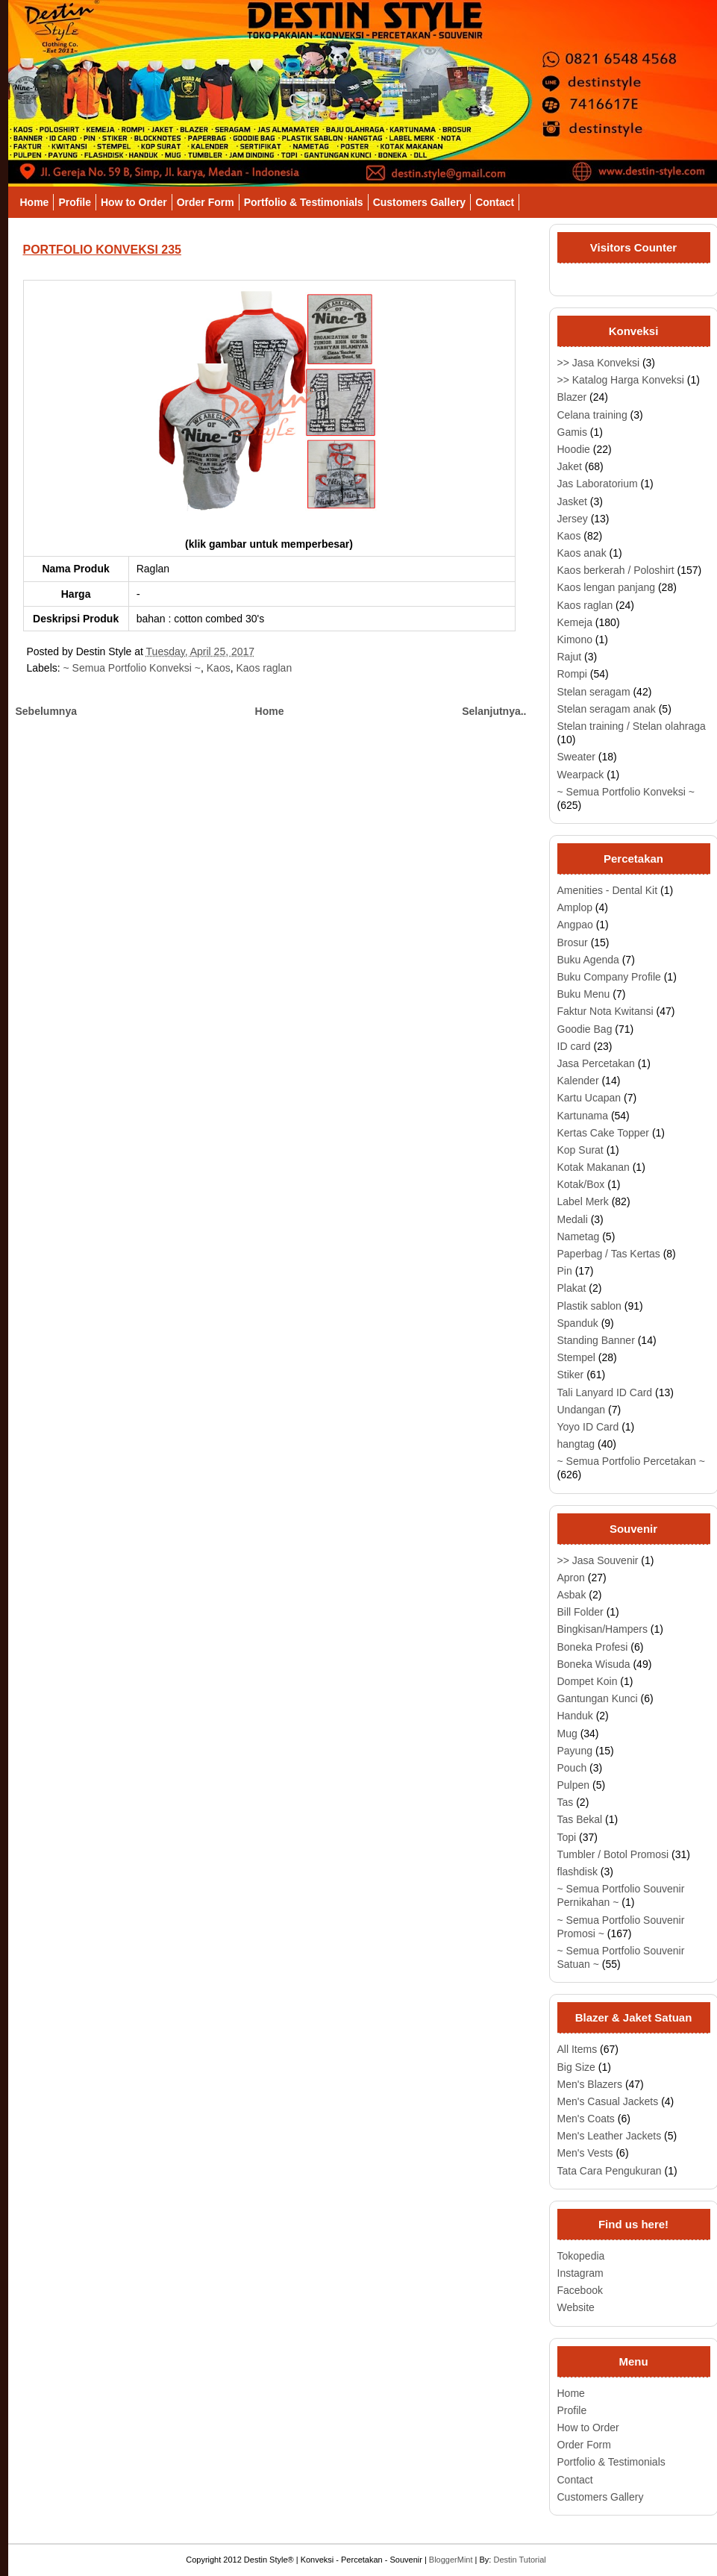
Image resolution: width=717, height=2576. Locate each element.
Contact (494, 202)
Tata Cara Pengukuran (609, 2171)
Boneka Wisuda (593, 1664)
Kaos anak (582, 553)
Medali (572, 1219)
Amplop (574, 907)
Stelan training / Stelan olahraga (631, 726)
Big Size (576, 2067)
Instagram (580, 2273)
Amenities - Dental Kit (607, 890)
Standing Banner (596, 1340)
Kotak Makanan (593, 1167)
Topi (567, 1837)
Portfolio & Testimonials (303, 202)
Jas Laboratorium (597, 484)
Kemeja (574, 622)
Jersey (572, 519)
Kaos (219, 668)
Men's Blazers (589, 2084)
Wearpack (580, 775)
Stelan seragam (593, 692)
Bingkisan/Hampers (602, 1629)
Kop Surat (580, 1150)
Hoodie (573, 449)
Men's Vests (585, 2153)
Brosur (572, 942)
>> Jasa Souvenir (598, 1560)
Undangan (581, 1410)
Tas (565, 1802)
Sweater (576, 757)
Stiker (570, 1375)
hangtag (576, 1444)
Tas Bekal (580, 1819)
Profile (74, 202)
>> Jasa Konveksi (598, 363)
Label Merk (583, 1201)
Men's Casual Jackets (608, 2101)
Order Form (205, 202)
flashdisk (577, 1872)
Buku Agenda (588, 960)
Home (34, 202)
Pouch (572, 1768)
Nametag (578, 1236)
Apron (571, 1578)
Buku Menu (583, 994)
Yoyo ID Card (588, 1427)
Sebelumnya (46, 711)
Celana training (592, 415)
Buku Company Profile (609, 977)
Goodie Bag (585, 1029)
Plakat (571, 1288)
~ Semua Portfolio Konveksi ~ (132, 668)
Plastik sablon (589, 1306)
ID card (574, 1046)
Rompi (572, 674)
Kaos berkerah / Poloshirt (615, 570)
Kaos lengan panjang (606, 587)
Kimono (574, 639)
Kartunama (582, 1116)
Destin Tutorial (519, 2559)
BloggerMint (451, 2559)
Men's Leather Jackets (609, 2136)
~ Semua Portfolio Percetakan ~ (631, 1461)
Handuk (575, 1716)
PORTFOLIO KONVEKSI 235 (102, 249)
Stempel (576, 1357)
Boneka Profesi (592, 1647)
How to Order (134, 202)
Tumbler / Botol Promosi (613, 1854)
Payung (574, 1751)
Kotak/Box (581, 1184)
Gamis (572, 432)
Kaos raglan (264, 668)
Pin (564, 1271)
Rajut (569, 657)
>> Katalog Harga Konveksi (620, 380)
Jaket (569, 466)
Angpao (575, 925)
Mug (567, 1733)
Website (576, 2307)
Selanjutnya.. (494, 711)
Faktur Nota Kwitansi (605, 1011)
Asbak (571, 1595)
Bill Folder (580, 1612)
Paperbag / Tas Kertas (608, 1254)
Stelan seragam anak (606, 709)
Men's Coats (586, 2119)
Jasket (572, 501)
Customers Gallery (419, 202)
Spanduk (577, 1323)
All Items (577, 2049)
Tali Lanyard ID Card (605, 1392)
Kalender (578, 1081)
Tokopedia (581, 2256)
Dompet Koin (587, 1681)
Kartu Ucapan (589, 1098)
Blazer (572, 397)
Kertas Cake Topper (603, 1133)
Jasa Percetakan (596, 1063)
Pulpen (573, 1785)
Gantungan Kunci (597, 1698)
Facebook (580, 2290)
